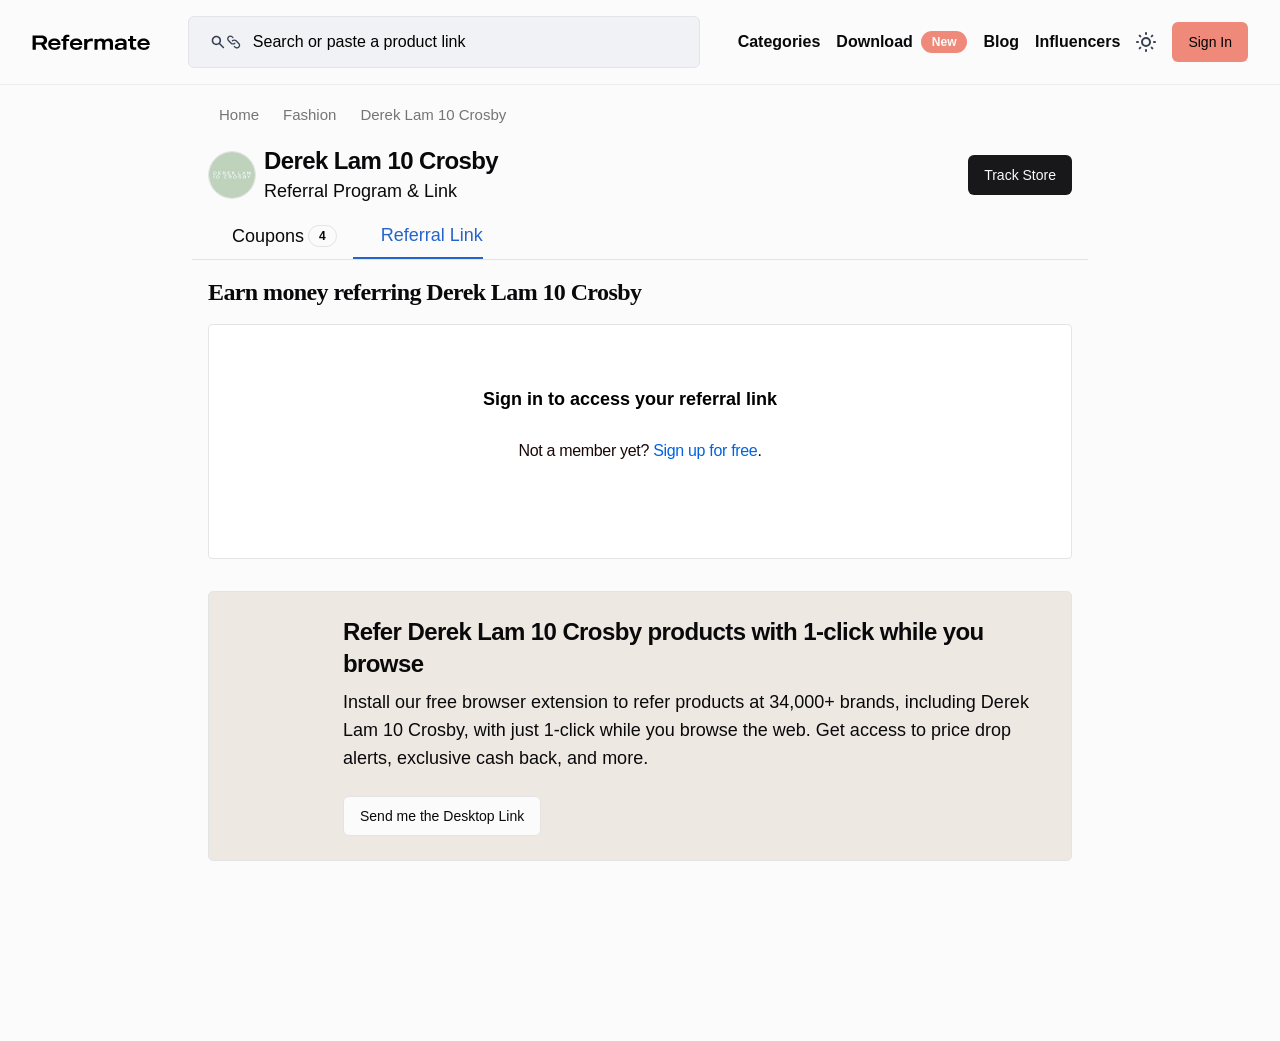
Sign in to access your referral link (640, 399)
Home (239, 114)
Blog (1001, 41)
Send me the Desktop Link (442, 816)
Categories (779, 41)
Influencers (1077, 41)
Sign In (1210, 42)
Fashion (309, 114)
